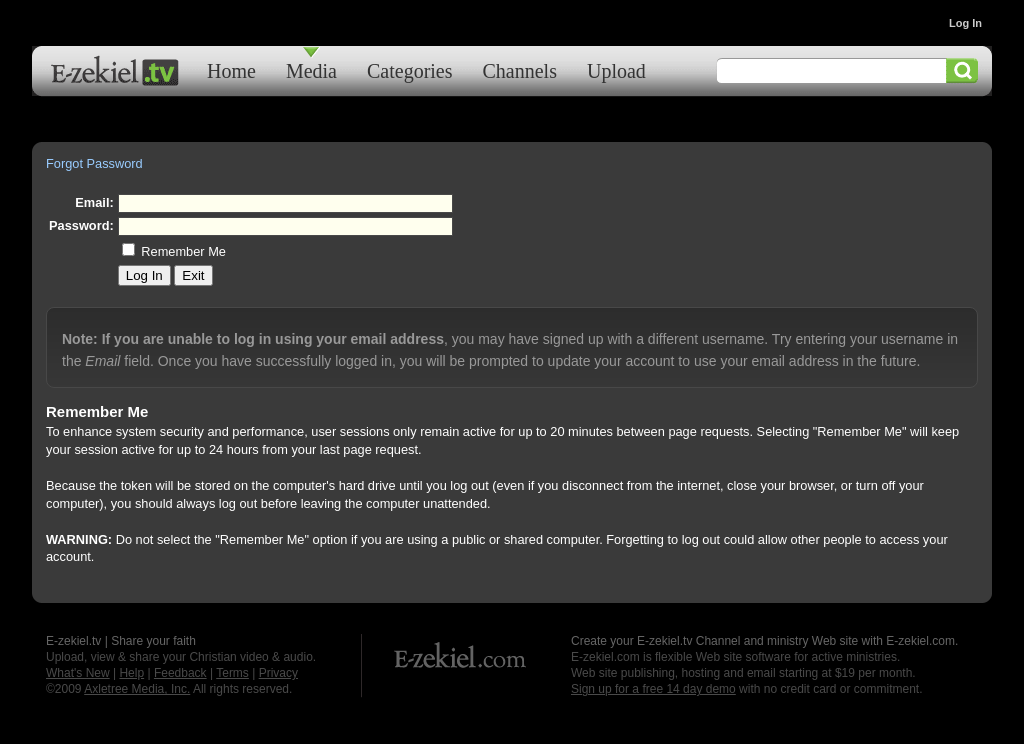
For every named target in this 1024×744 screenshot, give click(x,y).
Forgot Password (94, 163)
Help (131, 673)
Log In (965, 23)
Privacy (278, 673)
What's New (78, 673)
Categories (410, 70)
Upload (616, 70)
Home (231, 70)
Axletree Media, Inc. (137, 689)
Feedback (180, 673)
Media (311, 70)
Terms (232, 673)
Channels (520, 70)
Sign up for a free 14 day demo (653, 689)
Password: (81, 225)
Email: (94, 202)
